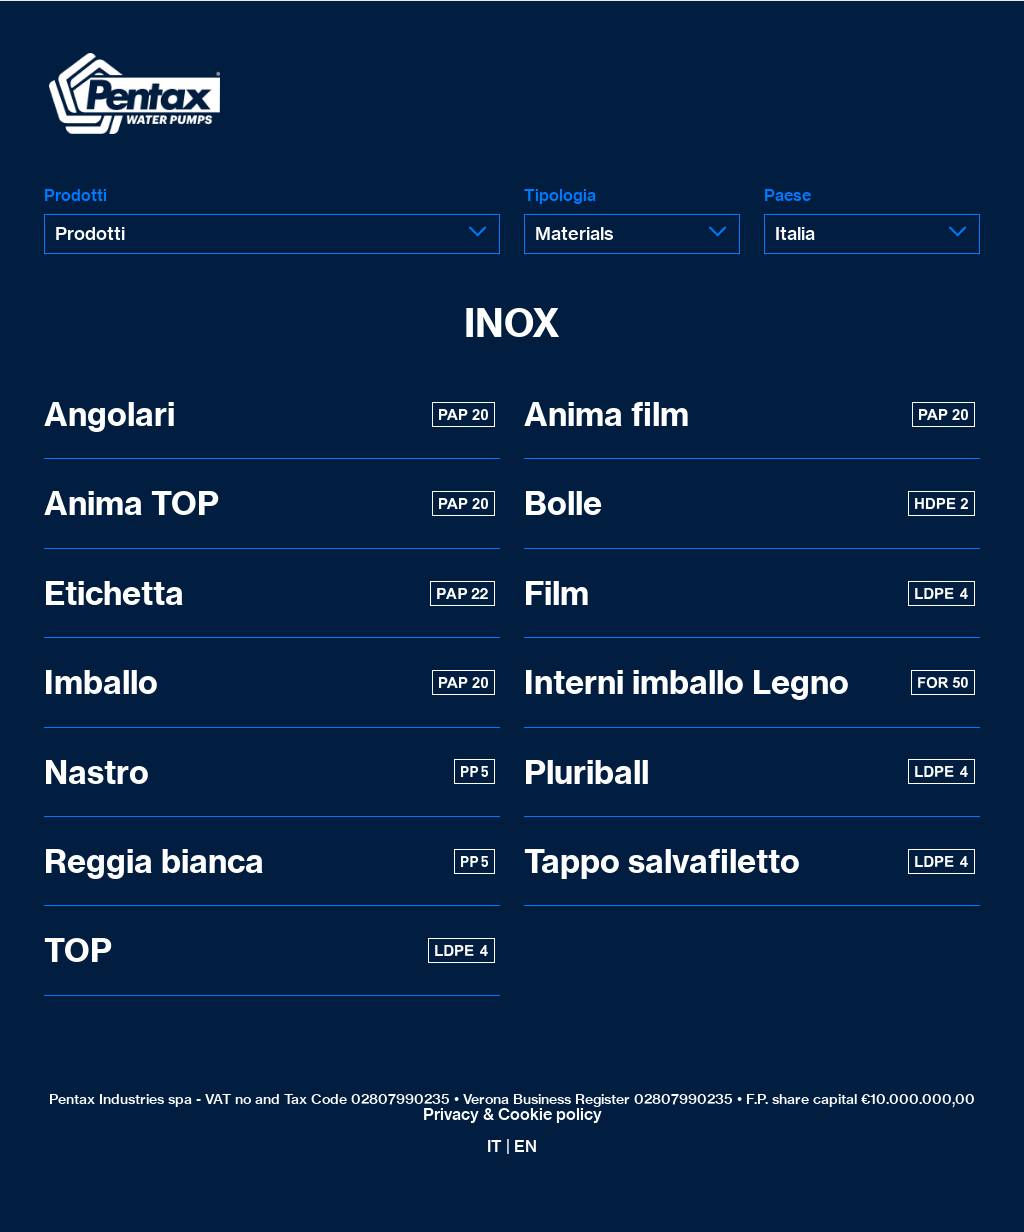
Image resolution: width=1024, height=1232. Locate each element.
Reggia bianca (269, 861)
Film (749, 593)
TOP (269, 950)
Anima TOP (269, 503)
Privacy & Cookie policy (512, 1114)
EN (525, 1146)
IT (494, 1146)
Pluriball (749, 772)
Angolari (269, 414)
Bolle (749, 503)
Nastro (269, 772)
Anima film (749, 414)
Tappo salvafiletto (749, 861)
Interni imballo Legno (749, 682)
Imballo (269, 682)
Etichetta (269, 593)
